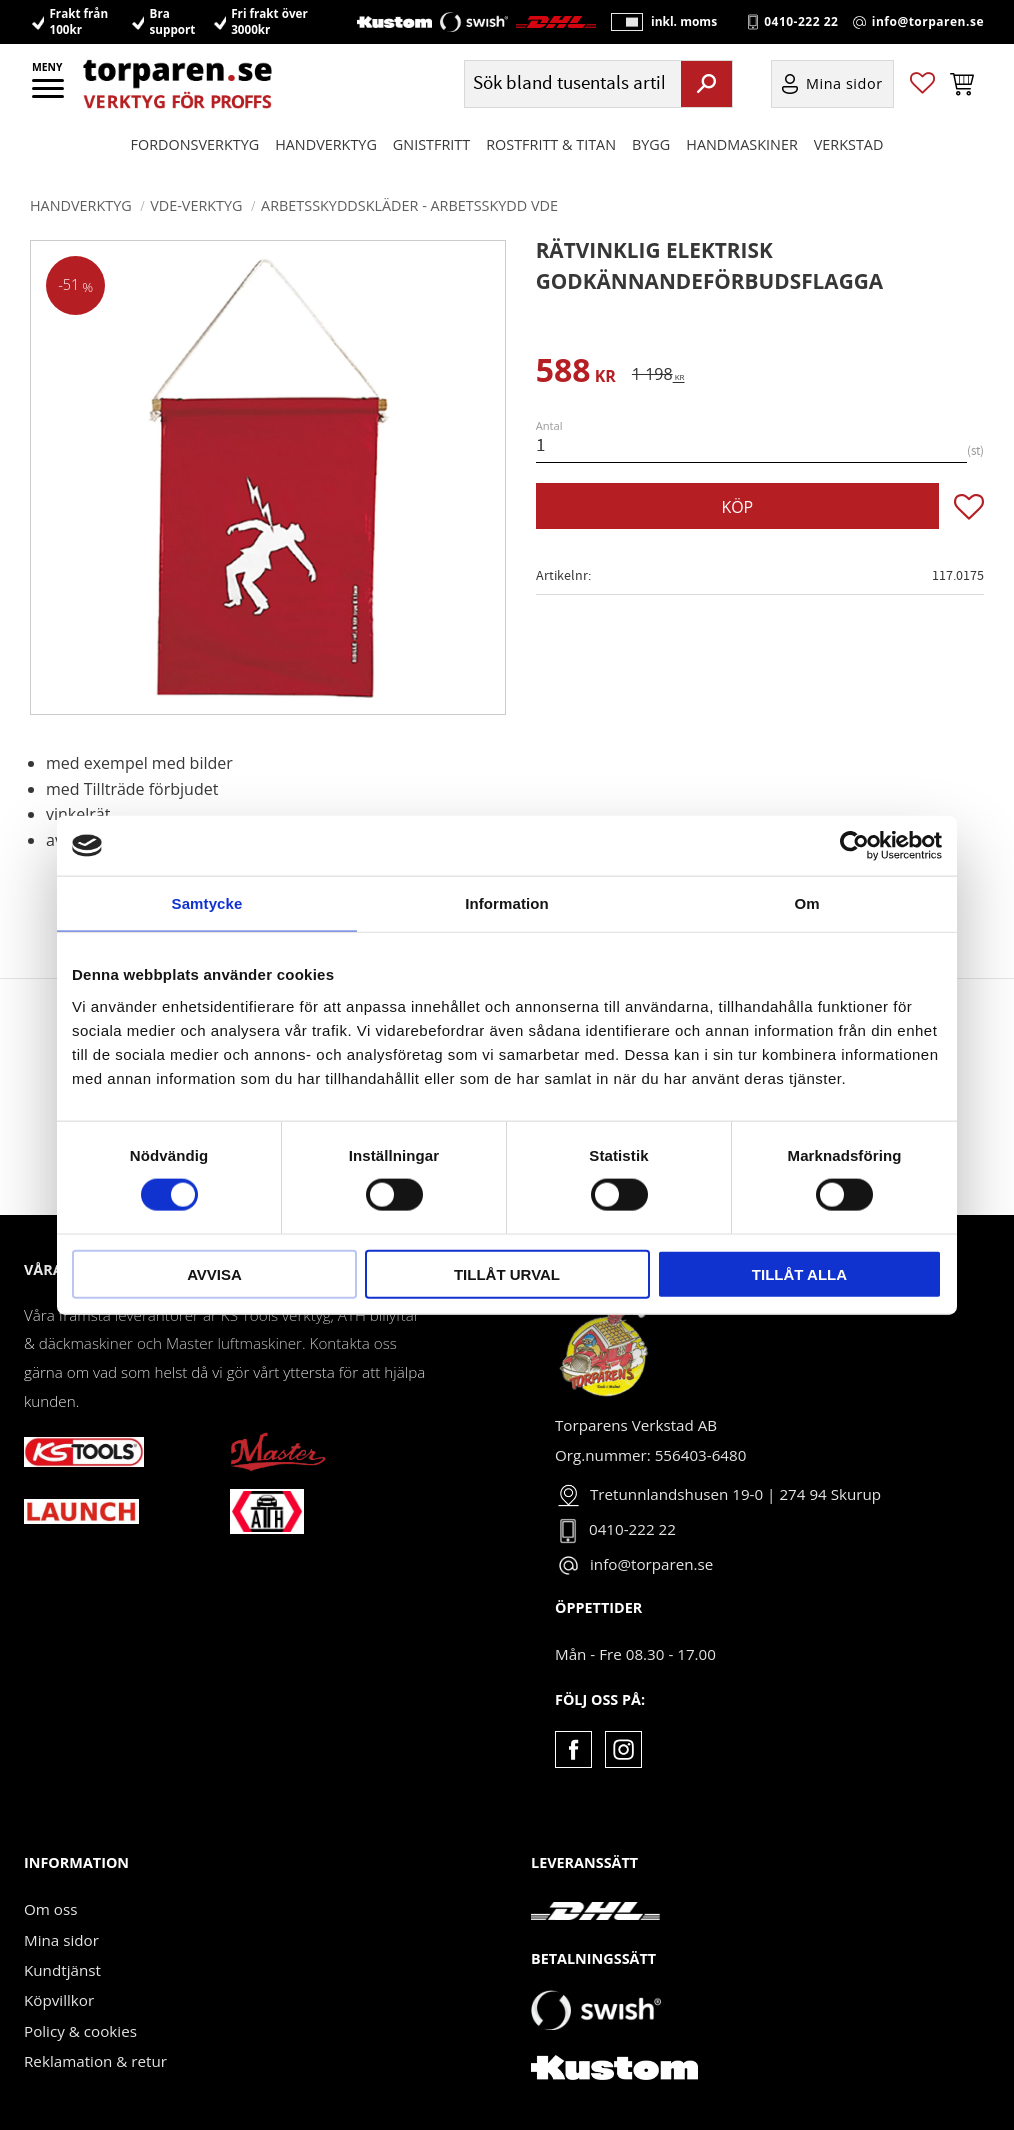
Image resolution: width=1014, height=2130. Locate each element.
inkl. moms (684, 22)
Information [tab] (507, 903)
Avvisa (214, 1273)
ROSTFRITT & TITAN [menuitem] (551, 145)
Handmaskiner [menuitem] (741, 145)
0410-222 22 (801, 22)
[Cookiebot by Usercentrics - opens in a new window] (854, 846)
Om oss (50, 1909)
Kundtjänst (62, 1970)
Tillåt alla (799, 1273)
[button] (49, 95)
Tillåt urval (507, 1273)
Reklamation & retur (95, 2061)
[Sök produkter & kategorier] (570, 85)
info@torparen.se (928, 22)
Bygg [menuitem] (651, 145)
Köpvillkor (59, 2000)
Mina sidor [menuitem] (844, 85)
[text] (576, 373)
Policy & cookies (80, 2031)
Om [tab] (806, 903)
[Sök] (706, 85)
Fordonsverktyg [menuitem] (195, 145)
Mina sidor (61, 1940)
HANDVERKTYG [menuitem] (326, 145)
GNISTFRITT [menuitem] (431, 145)
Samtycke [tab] (207, 903)
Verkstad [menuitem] (849, 145)
